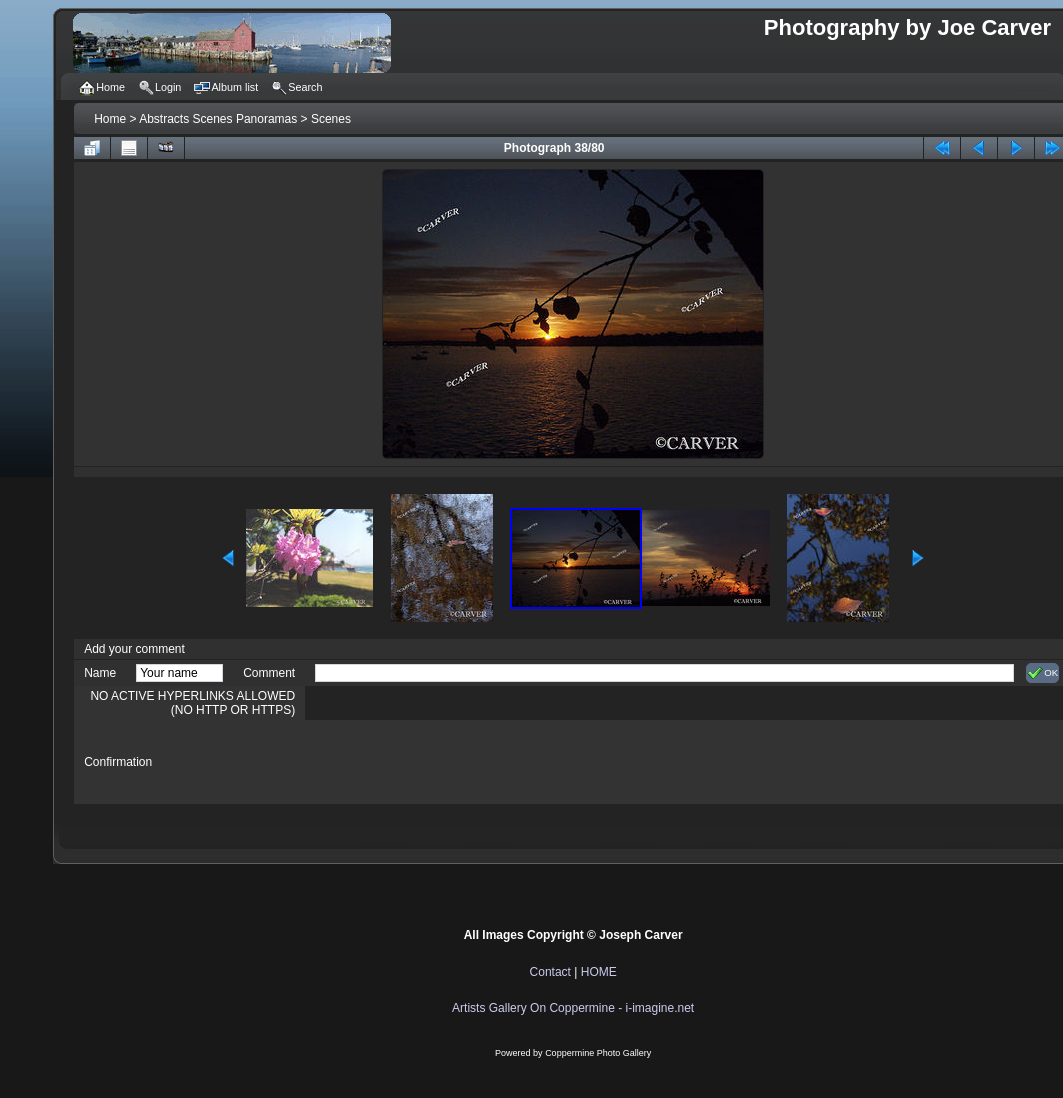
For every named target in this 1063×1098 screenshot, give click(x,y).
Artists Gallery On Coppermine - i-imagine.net (573, 1008)
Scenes (331, 119)
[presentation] (467, 762)
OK (1042, 673)
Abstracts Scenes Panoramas (218, 119)
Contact (550, 972)
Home (110, 119)
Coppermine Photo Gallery (598, 1053)
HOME (599, 972)
